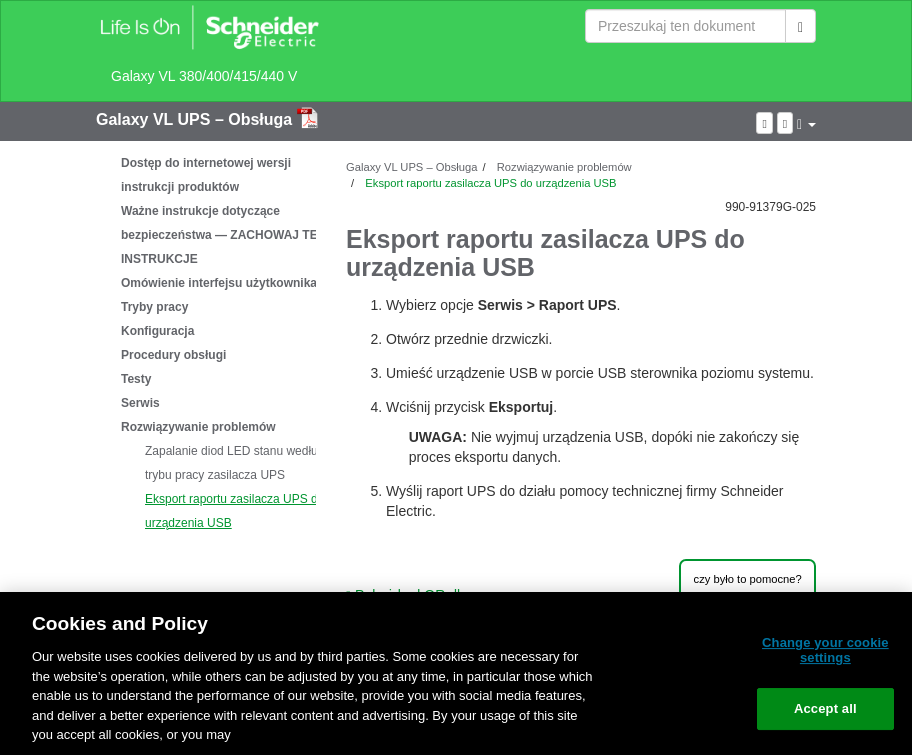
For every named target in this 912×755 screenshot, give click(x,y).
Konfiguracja (157, 331)
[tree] (206, 343)
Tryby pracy (154, 307)
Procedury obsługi (173, 355)
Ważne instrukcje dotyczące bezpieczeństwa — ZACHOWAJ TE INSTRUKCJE (219, 235)
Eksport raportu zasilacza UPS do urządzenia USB (234, 511)
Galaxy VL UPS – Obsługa (196, 119)
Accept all (825, 708)
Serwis (140, 403)
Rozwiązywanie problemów (198, 427)
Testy (136, 379)
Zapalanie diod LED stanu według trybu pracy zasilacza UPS (234, 463)
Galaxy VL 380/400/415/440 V (204, 76)
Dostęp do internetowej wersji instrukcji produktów (206, 175)
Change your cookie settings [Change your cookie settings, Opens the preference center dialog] (825, 650)
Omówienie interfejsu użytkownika (219, 283)
